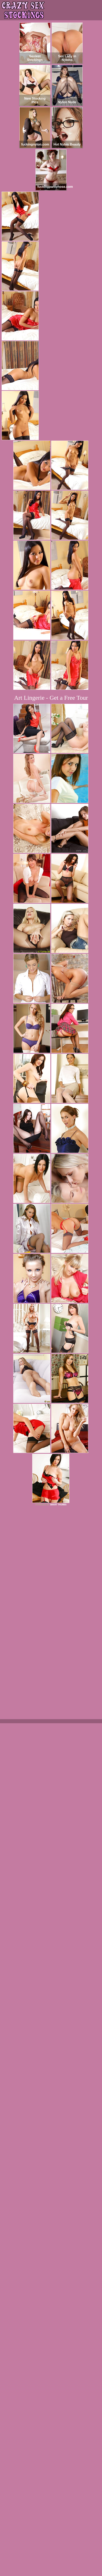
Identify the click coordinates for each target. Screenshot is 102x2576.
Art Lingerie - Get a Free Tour (51, 697)
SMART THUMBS (58, 1505)
